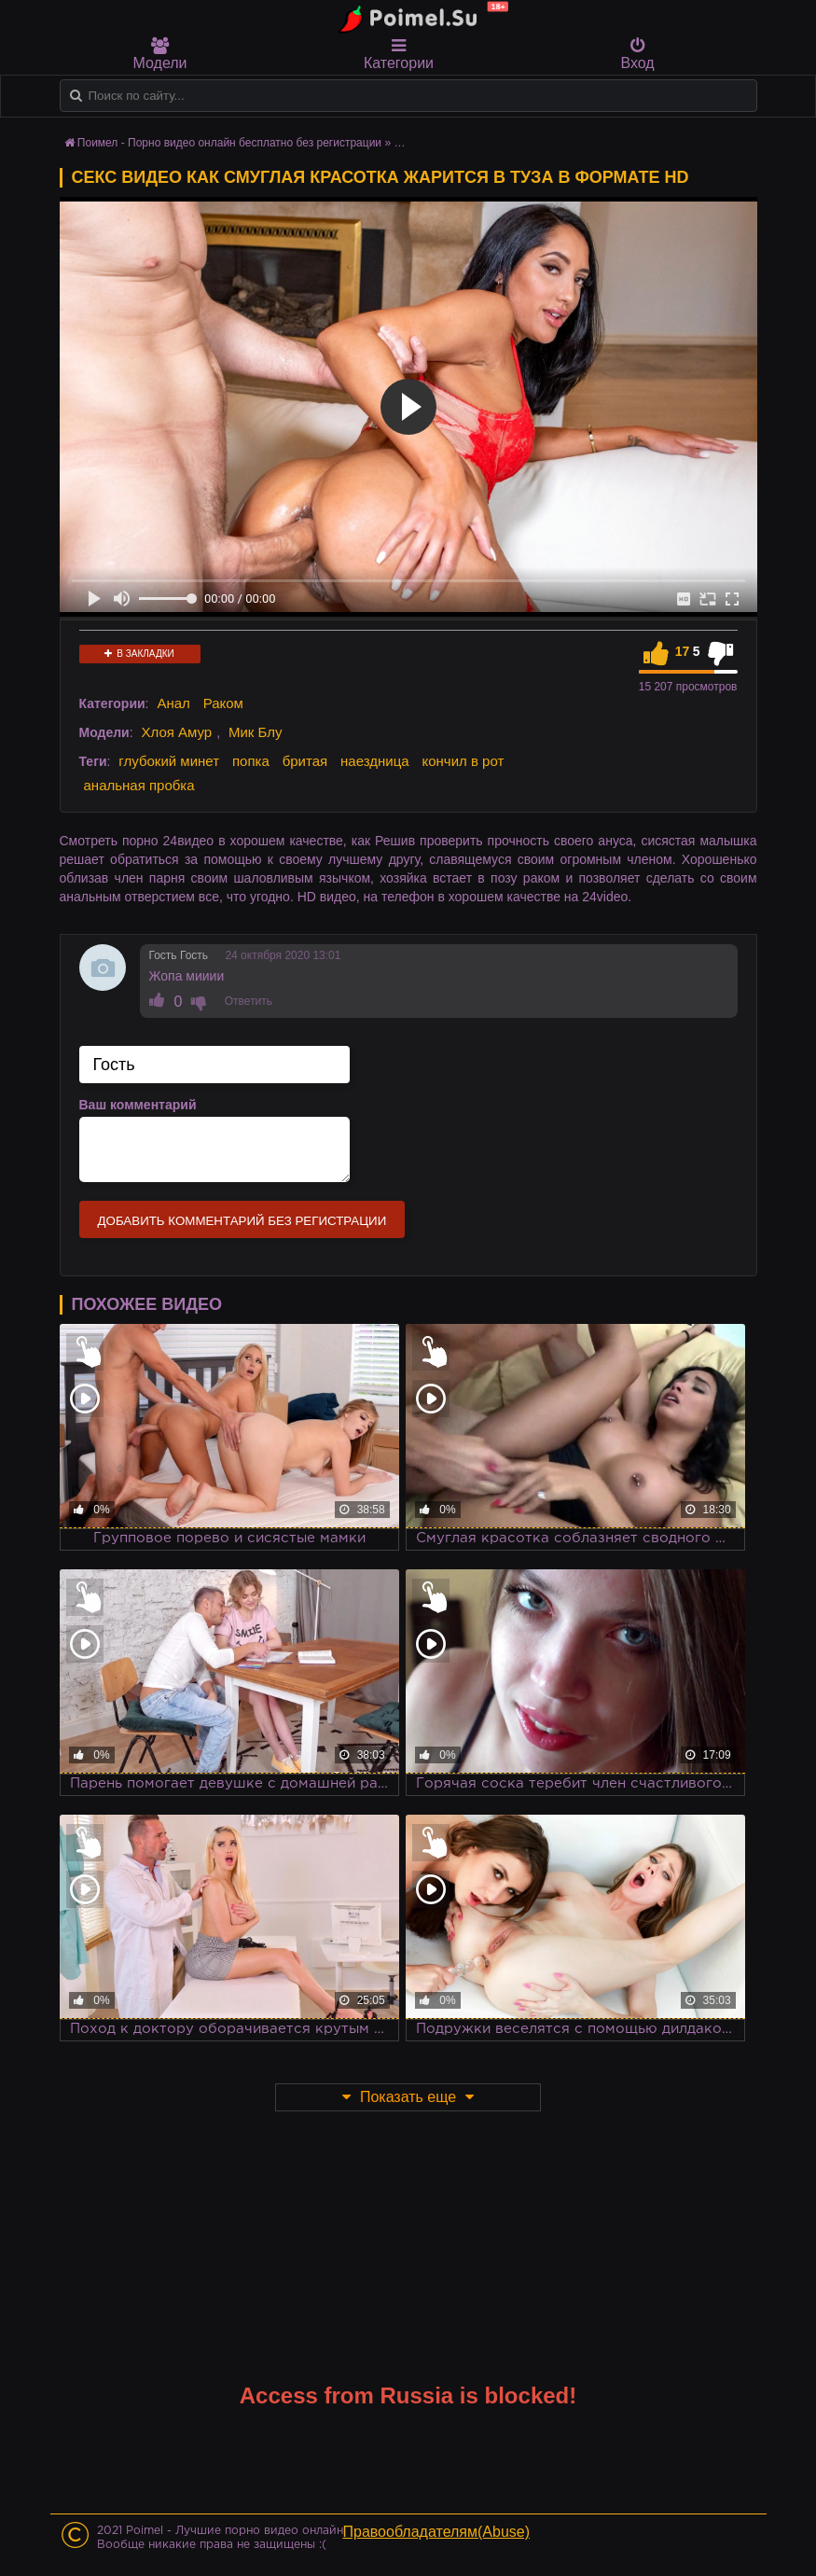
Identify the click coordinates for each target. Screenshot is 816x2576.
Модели (160, 54)
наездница (374, 761)
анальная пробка (139, 785)
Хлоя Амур (176, 732)
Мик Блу (255, 732)
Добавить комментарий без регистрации (242, 1221)
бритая (305, 761)
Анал (173, 703)
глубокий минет (168, 761)
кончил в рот (463, 761)
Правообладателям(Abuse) (437, 2532)
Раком (223, 703)
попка (251, 761)
